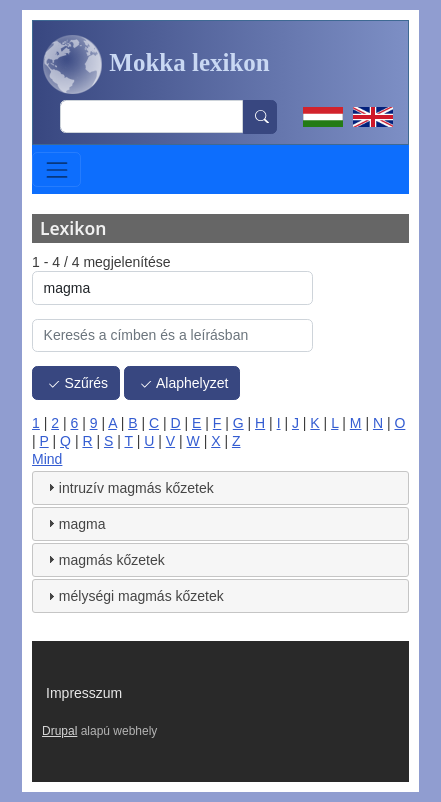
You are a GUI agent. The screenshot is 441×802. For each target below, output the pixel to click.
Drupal (59, 731)
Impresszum (84, 693)
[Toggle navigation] (56, 169)
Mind (47, 459)
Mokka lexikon (156, 65)
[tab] (220, 488)
